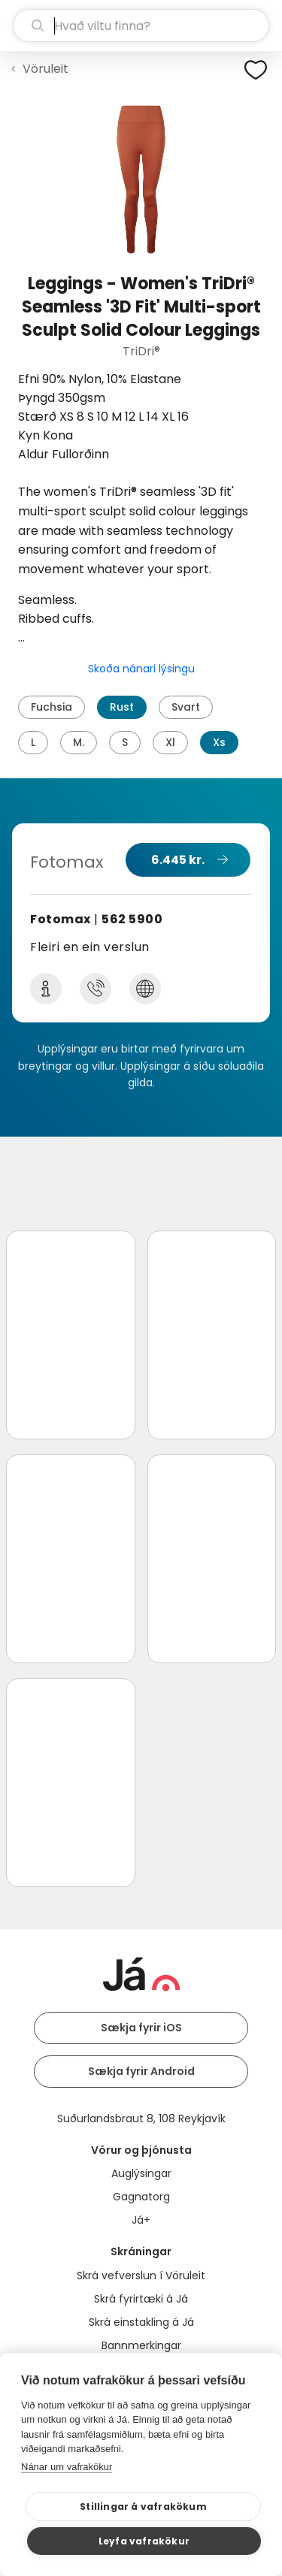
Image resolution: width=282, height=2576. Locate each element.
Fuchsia (51, 706)
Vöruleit (45, 68)
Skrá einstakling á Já (141, 2322)
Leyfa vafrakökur (144, 2541)
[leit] (141, 25)
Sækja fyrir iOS (141, 2027)
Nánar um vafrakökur (66, 2466)
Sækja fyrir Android (141, 2071)
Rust (122, 706)
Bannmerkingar (141, 2345)
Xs (219, 742)
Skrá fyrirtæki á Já (141, 2298)
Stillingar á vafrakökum (143, 2506)
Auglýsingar (141, 2173)
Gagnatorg (141, 2196)
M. (78, 742)
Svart (185, 706)
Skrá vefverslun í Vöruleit (141, 2275)
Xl (170, 742)
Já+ (141, 2219)
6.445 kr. (178, 859)
